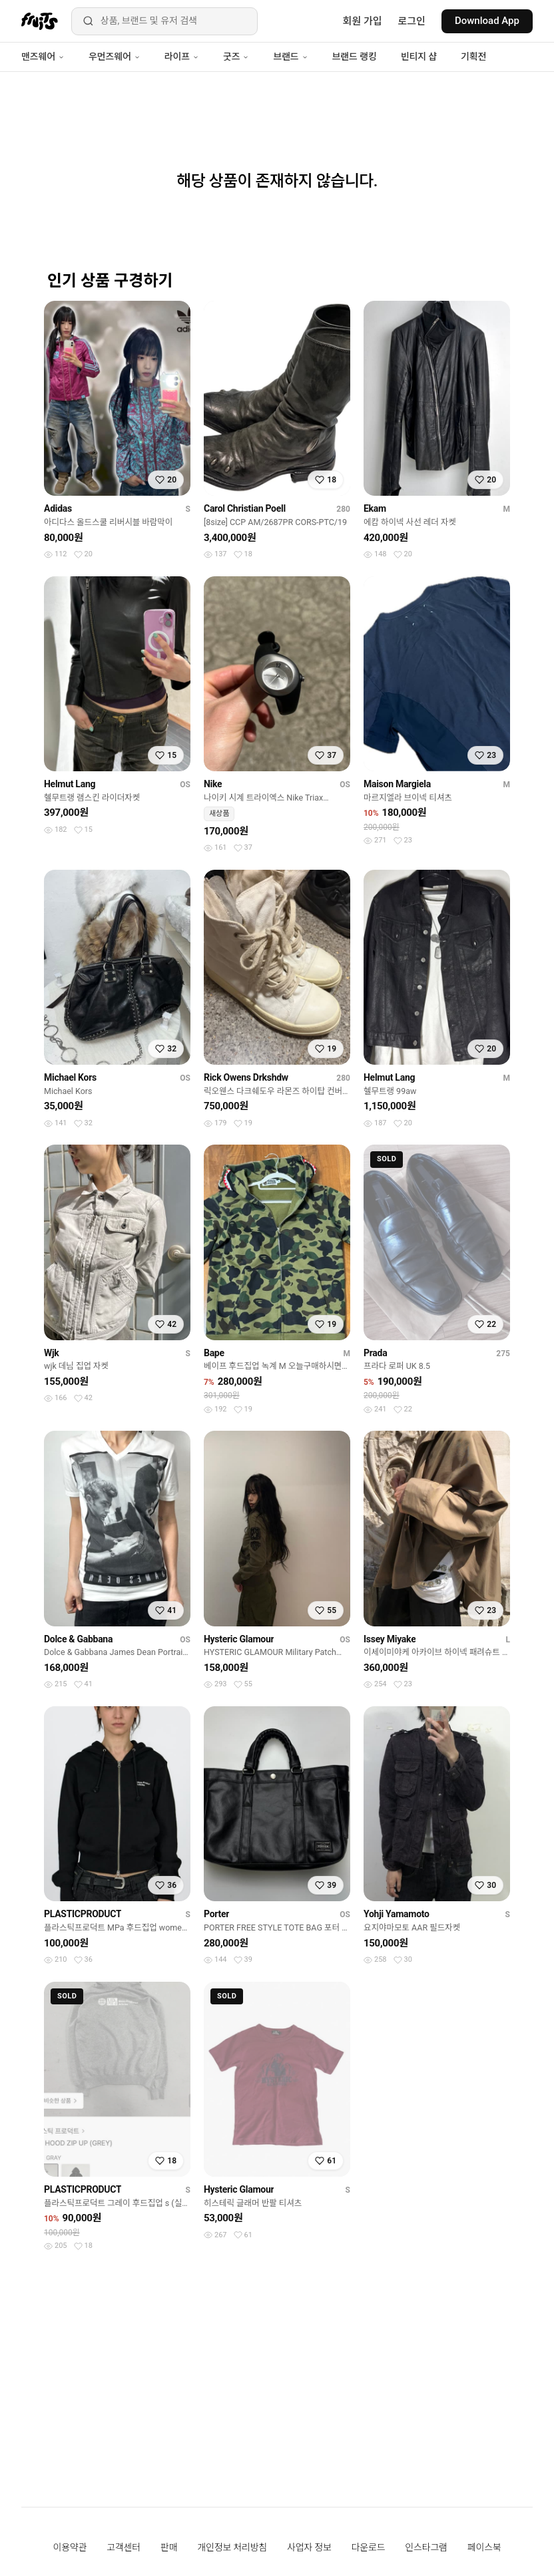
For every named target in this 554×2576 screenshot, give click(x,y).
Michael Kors (70, 1077)
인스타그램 (426, 2547)
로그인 (411, 21)
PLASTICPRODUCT (82, 1914)
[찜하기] (166, 479)
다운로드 (369, 2547)
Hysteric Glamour (239, 1639)
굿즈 (236, 56)
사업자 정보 (309, 2547)
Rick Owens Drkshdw (246, 1077)
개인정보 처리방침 (232, 2547)
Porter (216, 1914)
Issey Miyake (390, 1639)
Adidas (58, 508)
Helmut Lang (69, 784)
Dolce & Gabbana (78, 1639)
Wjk (51, 1353)
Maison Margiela (397, 784)
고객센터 (123, 2547)
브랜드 (290, 56)
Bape (214, 1353)
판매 (168, 2547)
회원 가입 (362, 21)
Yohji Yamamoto (396, 1914)
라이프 (181, 56)
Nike (213, 784)
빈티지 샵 (419, 56)
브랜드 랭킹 (354, 56)
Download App (487, 21)
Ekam (375, 508)
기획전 (473, 56)
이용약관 (70, 2547)
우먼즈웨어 (114, 56)
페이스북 (484, 2547)
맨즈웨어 (43, 56)
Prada (375, 1353)
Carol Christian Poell (245, 508)
